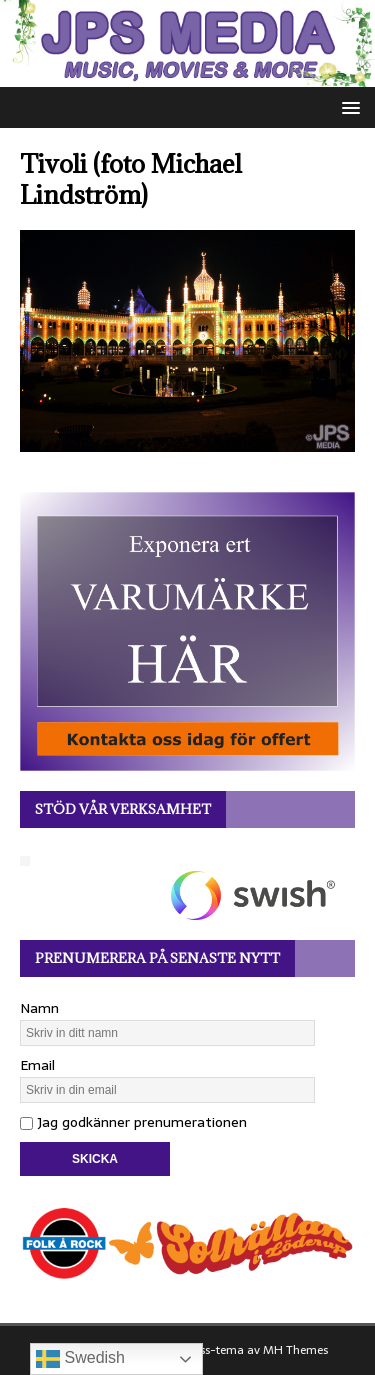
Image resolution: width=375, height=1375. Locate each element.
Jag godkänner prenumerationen (133, 1122)
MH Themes (295, 1350)
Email (37, 1065)
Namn (39, 1008)
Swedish (80, 1359)
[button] (347, 106)
